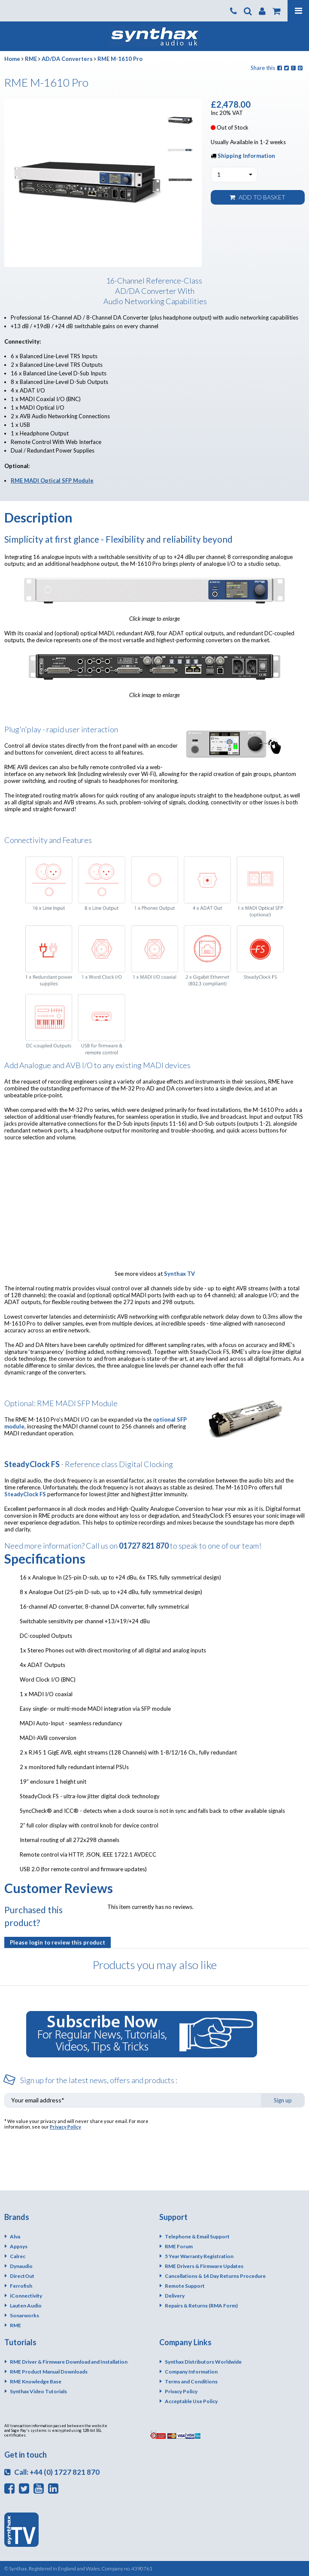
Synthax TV (179, 1273)
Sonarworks (24, 2315)
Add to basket (257, 197)
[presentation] (239, 2135)
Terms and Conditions (191, 2381)
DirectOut (22, 2276)
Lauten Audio (26, 2305)
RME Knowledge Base (35, 2381)
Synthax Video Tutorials (38, 2391)
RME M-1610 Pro (119, 58)
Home (12, 58)
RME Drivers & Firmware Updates (204, 2266)
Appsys (18, 2246)
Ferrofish (21, 2286)
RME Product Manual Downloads (49, 2371)
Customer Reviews (58, 1888)
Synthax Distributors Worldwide (203, 2362)
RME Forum (179, 2246)
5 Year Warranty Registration (199, 2256)
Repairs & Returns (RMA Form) (201, 2305)
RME (31, 58)
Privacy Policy (65, 2126)
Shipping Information (246, 155)
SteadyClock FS (25, 1494)
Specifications (44, 1558)
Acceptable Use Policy (191, 2401)
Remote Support (185, 2286)
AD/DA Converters (67, 58)
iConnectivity (26, 2295)
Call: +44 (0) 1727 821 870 (52, 2471)
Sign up (283, 2100)
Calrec (17, 2256)
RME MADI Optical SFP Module (52, 480)
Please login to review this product (57, 1942)
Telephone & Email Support (197, 2236)
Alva (15, 2236)
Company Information (191, 2371)
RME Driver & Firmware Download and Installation (68, 2362)
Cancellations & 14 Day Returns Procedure (215, 2276)
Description (38, 517)
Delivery (175, 2295)
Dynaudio (21, 2266)
